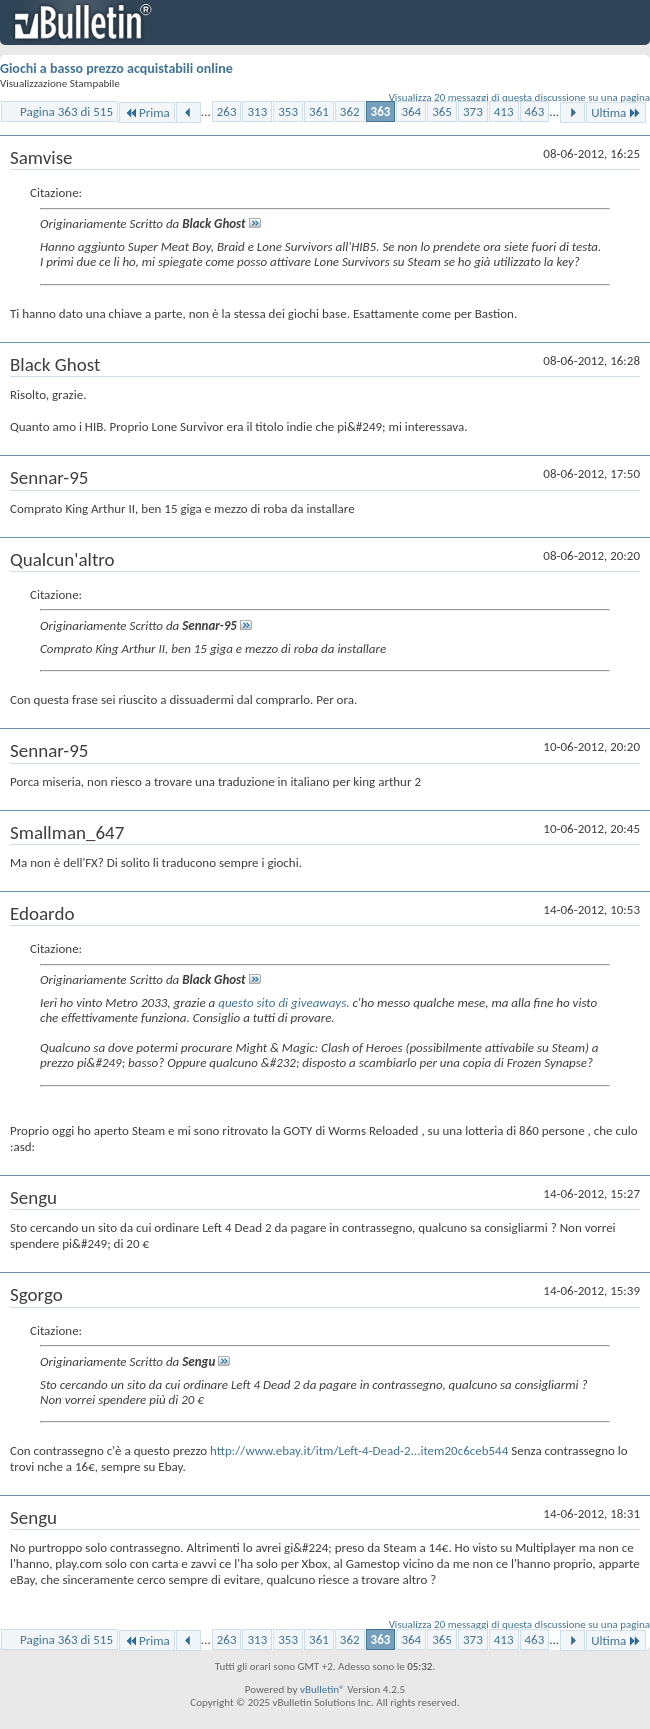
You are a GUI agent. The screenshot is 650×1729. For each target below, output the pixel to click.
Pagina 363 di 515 (66, 111)
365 (442, 111)
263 (227, 111)
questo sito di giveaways (282, 1002)
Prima (147, 112)
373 (473, 111)
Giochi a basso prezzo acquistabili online (116, 68)
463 (535, 111)
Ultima (616, 112)
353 (288, 111)
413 (504, 111)
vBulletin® (322, 1689)
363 (381, 111)
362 (350, 111)
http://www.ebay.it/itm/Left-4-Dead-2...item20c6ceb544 (359, 1450)
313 (257, 111)
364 (411, 111)
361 (319, 111)
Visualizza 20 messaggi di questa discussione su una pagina (519, 97)
